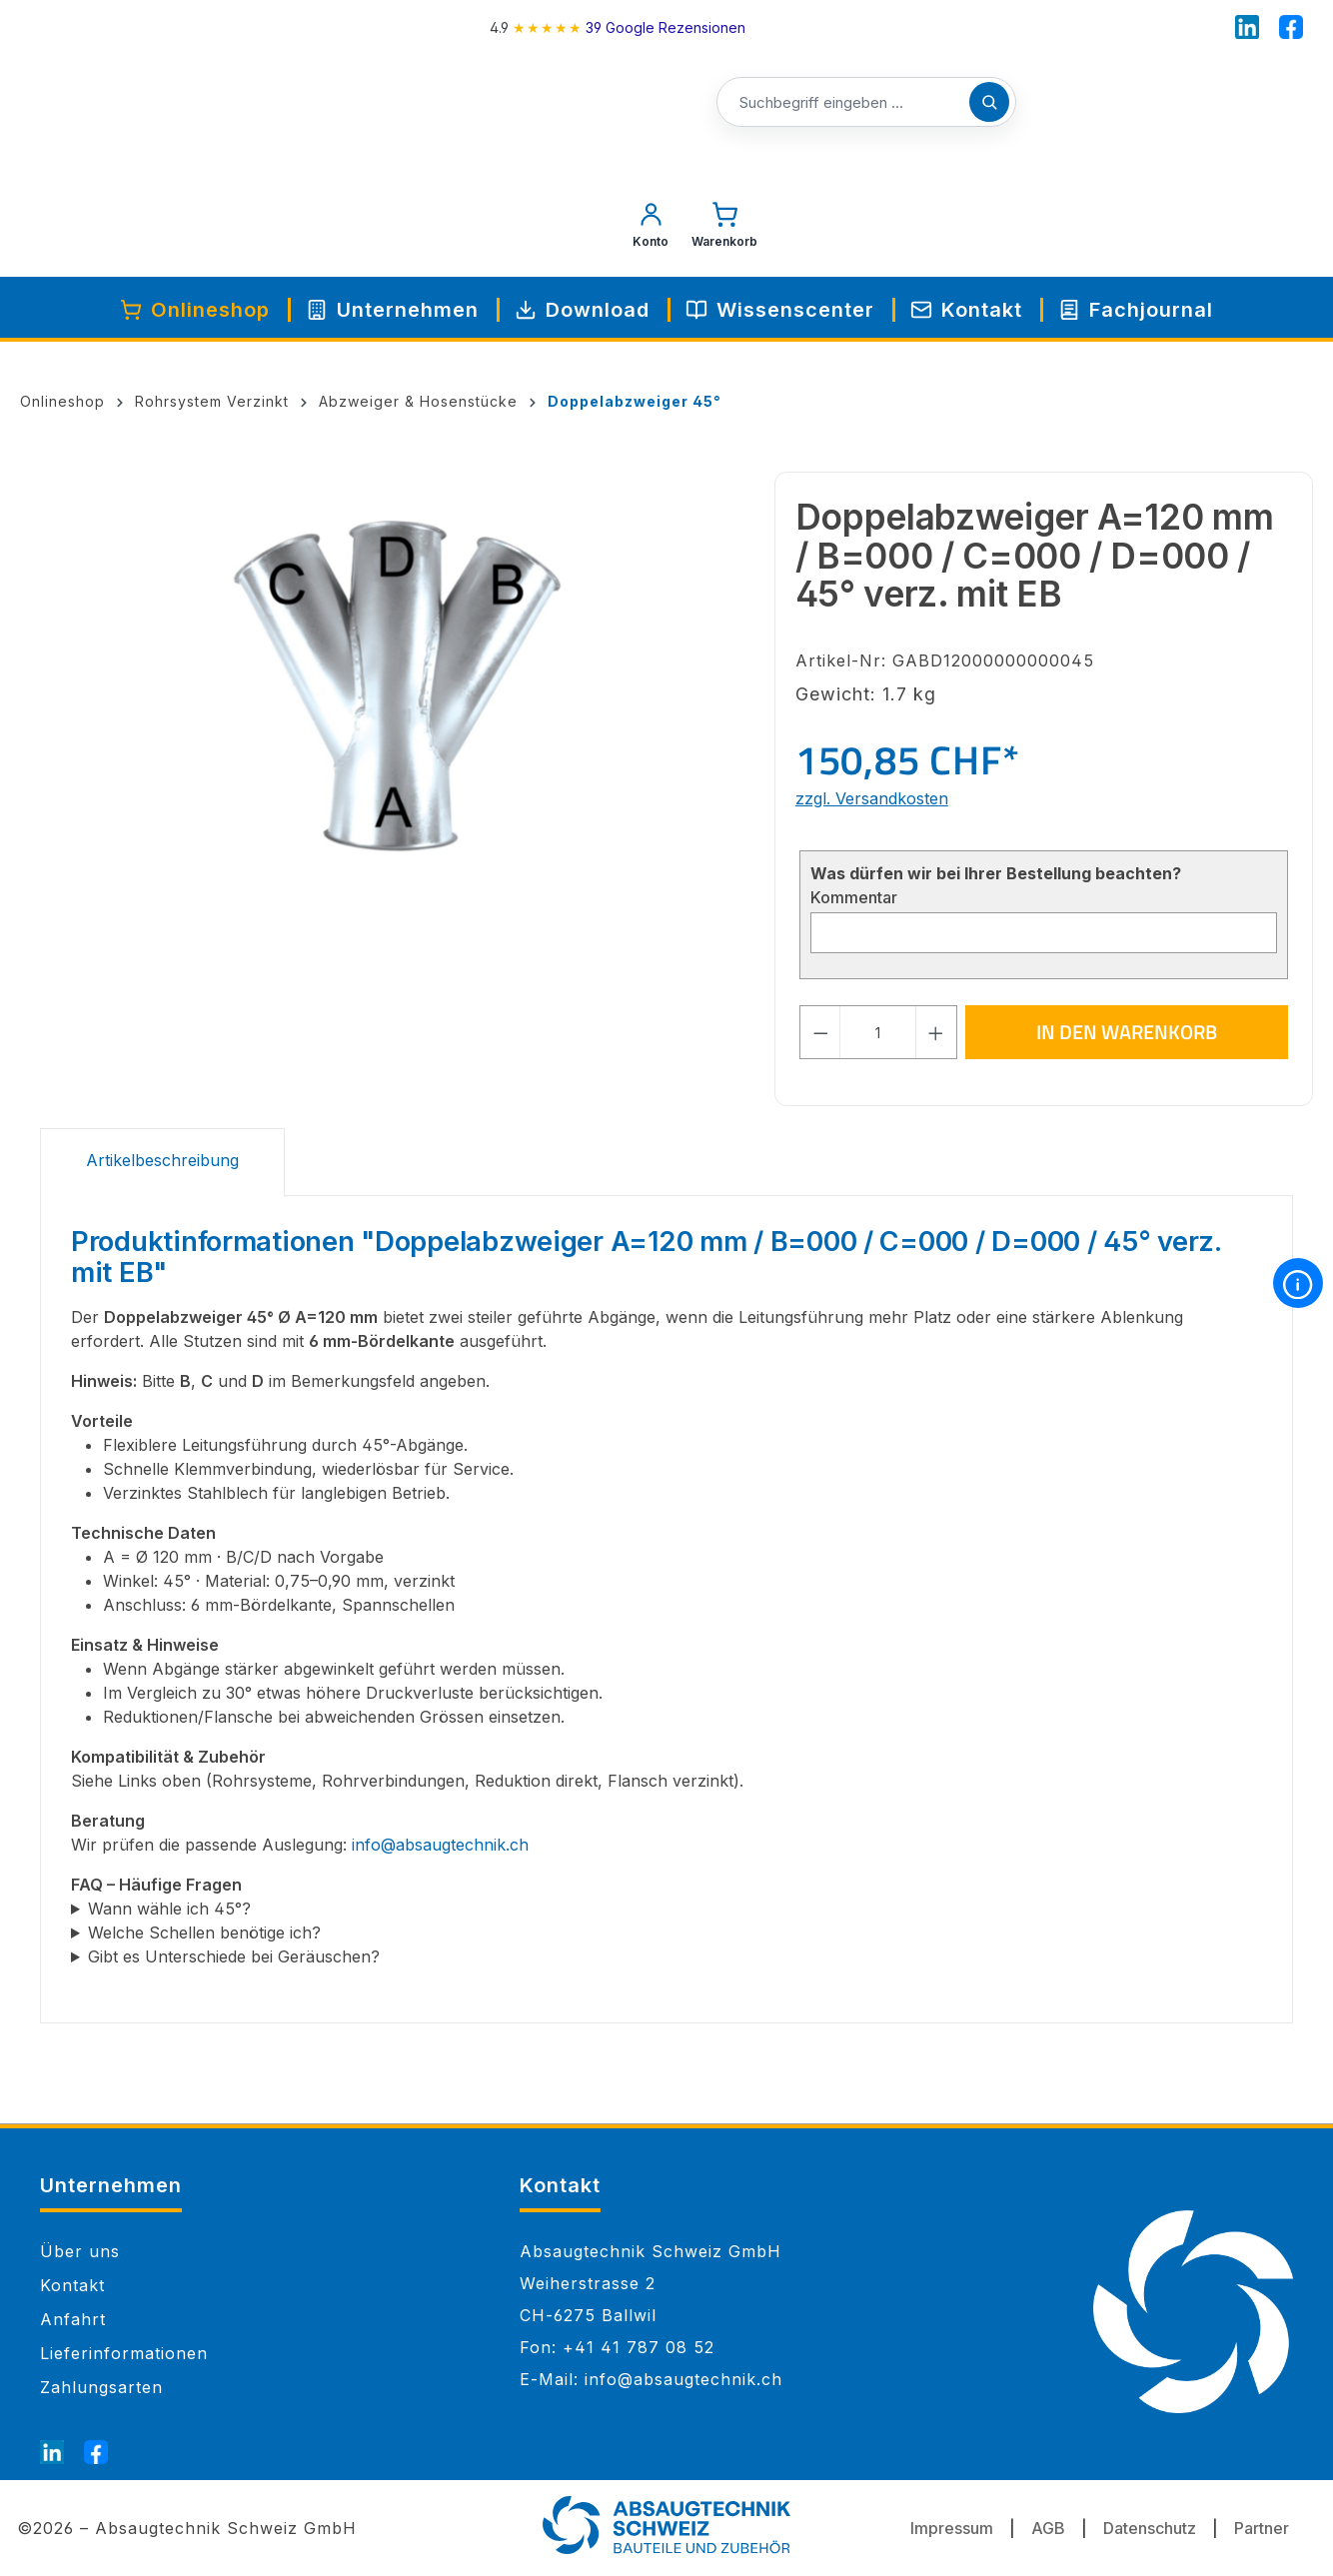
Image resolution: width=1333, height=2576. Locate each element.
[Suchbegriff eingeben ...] (866, 103)
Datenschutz (1149, 2528)
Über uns (80, 2251)
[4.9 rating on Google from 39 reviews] (617, 27)
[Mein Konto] (650, 230)
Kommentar (853, 897)
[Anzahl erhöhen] (936, 1032)
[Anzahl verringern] (820, 1032)
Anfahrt (73, 2319)
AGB (1048, 2528)
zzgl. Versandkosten (871, 798)
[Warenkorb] (724, 230)
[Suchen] (989, 102)
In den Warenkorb (1126, 1031)
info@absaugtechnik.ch (440, 1845)
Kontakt (72, 2285)
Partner (1261, 2528)
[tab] (162, 1162)
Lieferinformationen (124, 2353)
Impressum (951, 2528)
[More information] (1298, 1283)
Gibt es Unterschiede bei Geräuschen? (234, 1956)
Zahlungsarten (101, 2387)
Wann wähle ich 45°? (169, 1909)
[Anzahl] (877, 1032)
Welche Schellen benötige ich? (204, 1932)
